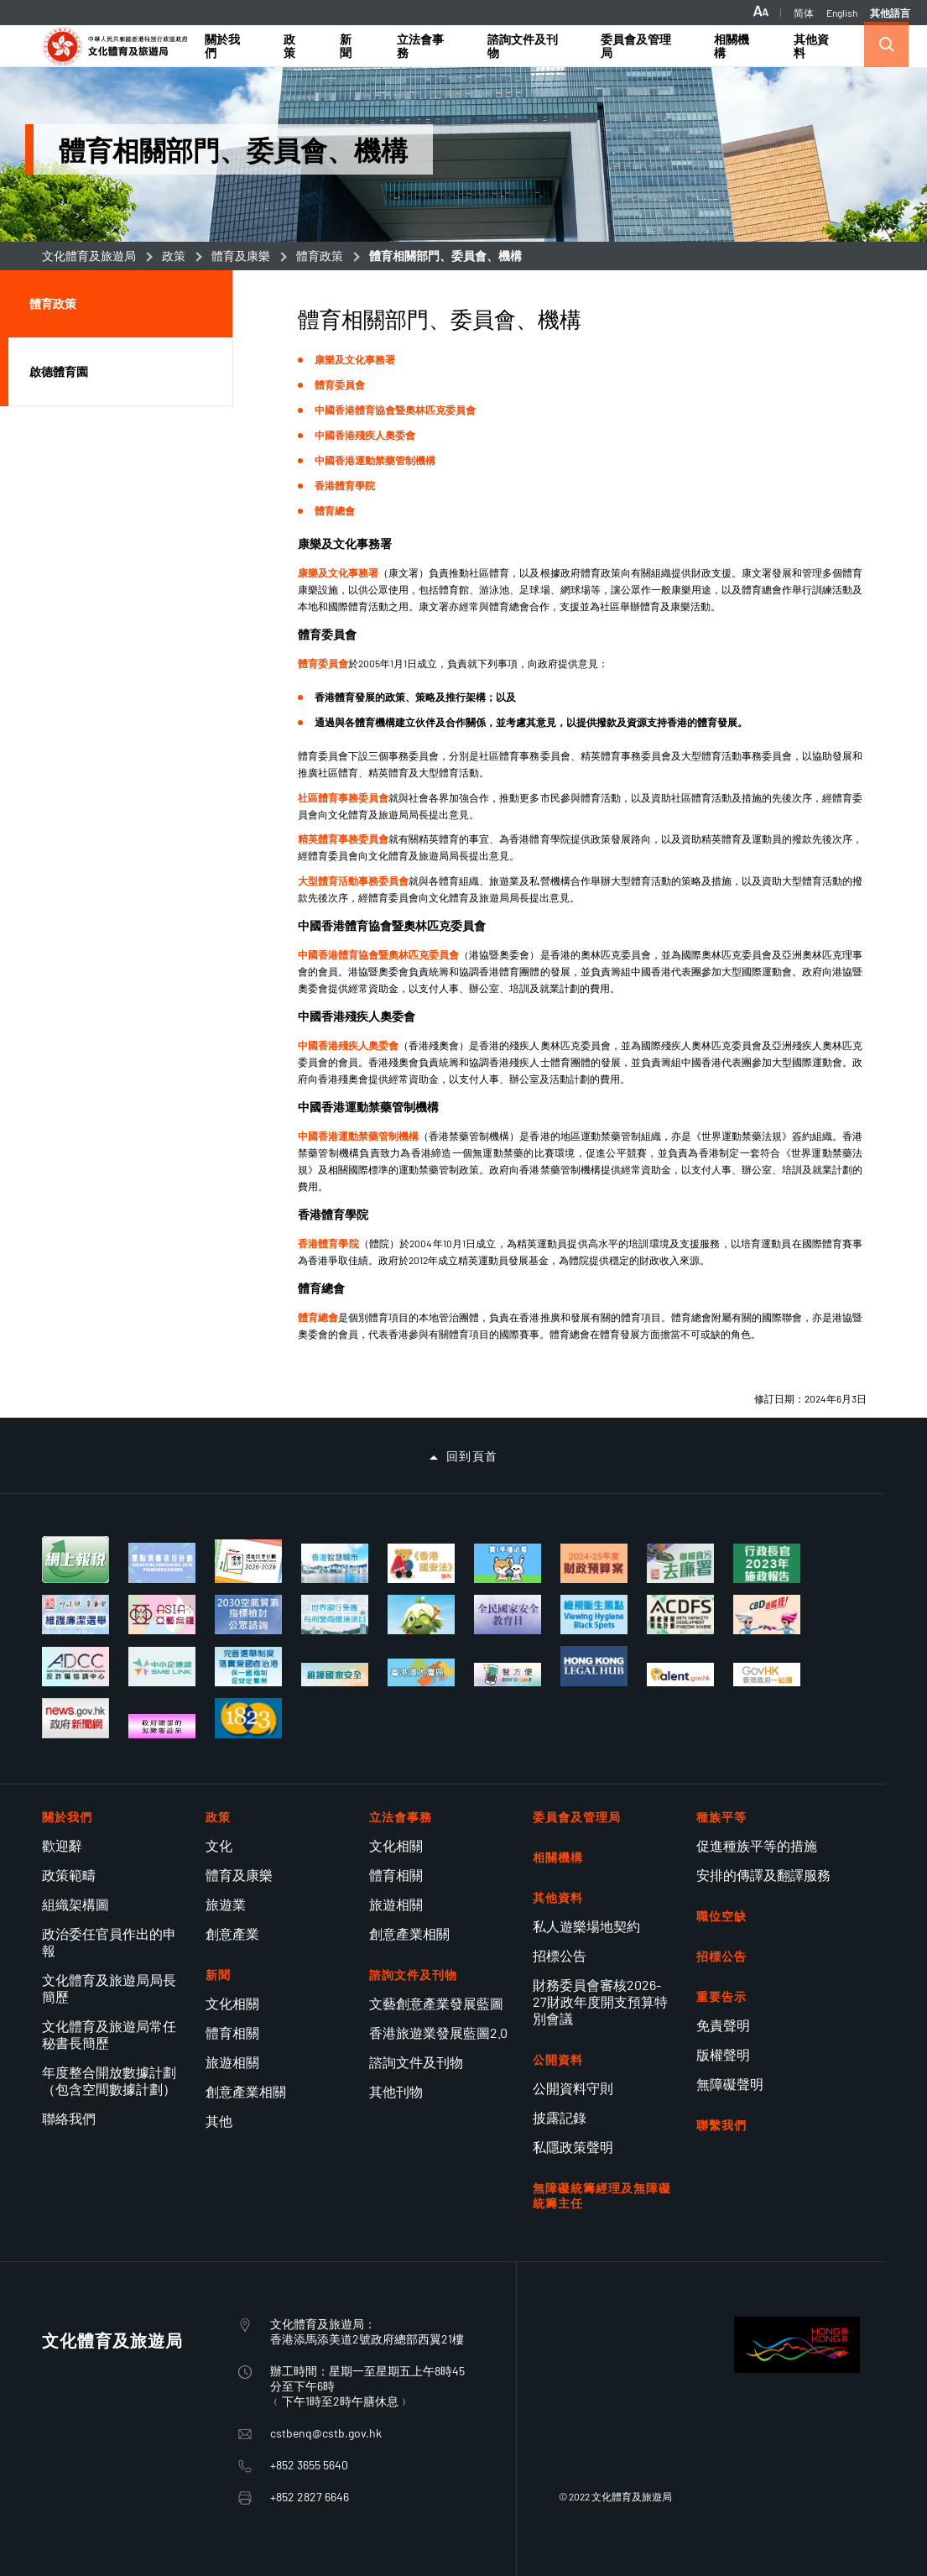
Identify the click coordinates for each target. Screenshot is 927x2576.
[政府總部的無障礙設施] (161, 1726)
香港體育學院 (345, 485)
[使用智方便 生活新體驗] (507, 1675)
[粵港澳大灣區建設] (421, 1672)
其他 (219, 2121)
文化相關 (232, 2003)
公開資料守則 (573, 2088)
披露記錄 (559, 2117)
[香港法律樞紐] (594, 1666)
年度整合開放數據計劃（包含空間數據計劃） (109, 2080)
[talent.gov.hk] (680, 1675)
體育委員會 (340, 384)
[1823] (248, 1718)
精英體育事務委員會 (343, 838)
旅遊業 (226, 1904)
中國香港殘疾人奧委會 (365, 435)
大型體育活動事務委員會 (353, 880)
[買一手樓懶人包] (507, 1563)
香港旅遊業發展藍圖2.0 (438, 2032)
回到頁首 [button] (472, 1456)
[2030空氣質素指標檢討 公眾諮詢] (248, 1614)
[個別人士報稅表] (75, 1559)
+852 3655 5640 (309, 2465)
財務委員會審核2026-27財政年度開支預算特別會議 (600, 2001)
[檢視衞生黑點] (594, 1614)
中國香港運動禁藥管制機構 (375, 460)
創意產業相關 (246, 2091)
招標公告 (559, 1955)
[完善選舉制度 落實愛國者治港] (248, 1666)
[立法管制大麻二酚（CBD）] (766, 1614)
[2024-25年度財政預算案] (594, 1563)
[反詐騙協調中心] (75, 1666)
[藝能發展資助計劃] (680, 1614)
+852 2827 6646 (309, 2497)
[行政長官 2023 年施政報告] (766, 1563)
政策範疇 (69, 1875)
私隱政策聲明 (573, 2147)
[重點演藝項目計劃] (161, 1562)
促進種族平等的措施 (756, 1845)
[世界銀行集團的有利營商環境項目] (334, 1614)
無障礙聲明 (729, 2084)
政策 (173, 255)
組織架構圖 (75, 1904)
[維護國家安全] (334, 1675)
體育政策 (319, 255)
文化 (219, 1845)
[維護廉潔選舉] (75, 1614)
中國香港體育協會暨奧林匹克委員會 (395, 409)
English (841, 12)
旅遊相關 (232, 2062)
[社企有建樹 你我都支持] (421, 1614)
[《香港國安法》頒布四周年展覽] (421, 1563)
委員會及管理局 (577, 1817)
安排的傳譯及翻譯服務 (763, 1875)
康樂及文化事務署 (355, 359)
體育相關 (232, 2032)
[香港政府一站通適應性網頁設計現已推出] (766, 1675)
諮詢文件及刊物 (416, 2062)
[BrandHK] (797, 2367)
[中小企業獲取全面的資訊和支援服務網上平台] (161, 1666)
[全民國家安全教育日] (507, 1614)
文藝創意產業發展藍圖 (436, 2003)
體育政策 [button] (52, 303)
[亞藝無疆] (161, 1614)
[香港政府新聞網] (75, 1718)
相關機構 (558, 1857)
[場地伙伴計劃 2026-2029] (248, 1561)
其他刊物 (396, 2091)
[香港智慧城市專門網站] (334, 1563)
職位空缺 (721, 1916)
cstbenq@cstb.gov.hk (326, 2433)
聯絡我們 (69, 2118)
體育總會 (335, 510)
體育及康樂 (240, 255)
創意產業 (232, 1933)
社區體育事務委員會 (343, 797)
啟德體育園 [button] (58, 371)
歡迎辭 (62, 1845)
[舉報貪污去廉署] (680, 1563)
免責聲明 (723, 2025)
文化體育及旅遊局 (89, 255)
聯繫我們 (721, 2125)
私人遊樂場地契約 (586, 1926)
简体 (804, 12)
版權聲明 (723, 2054)
